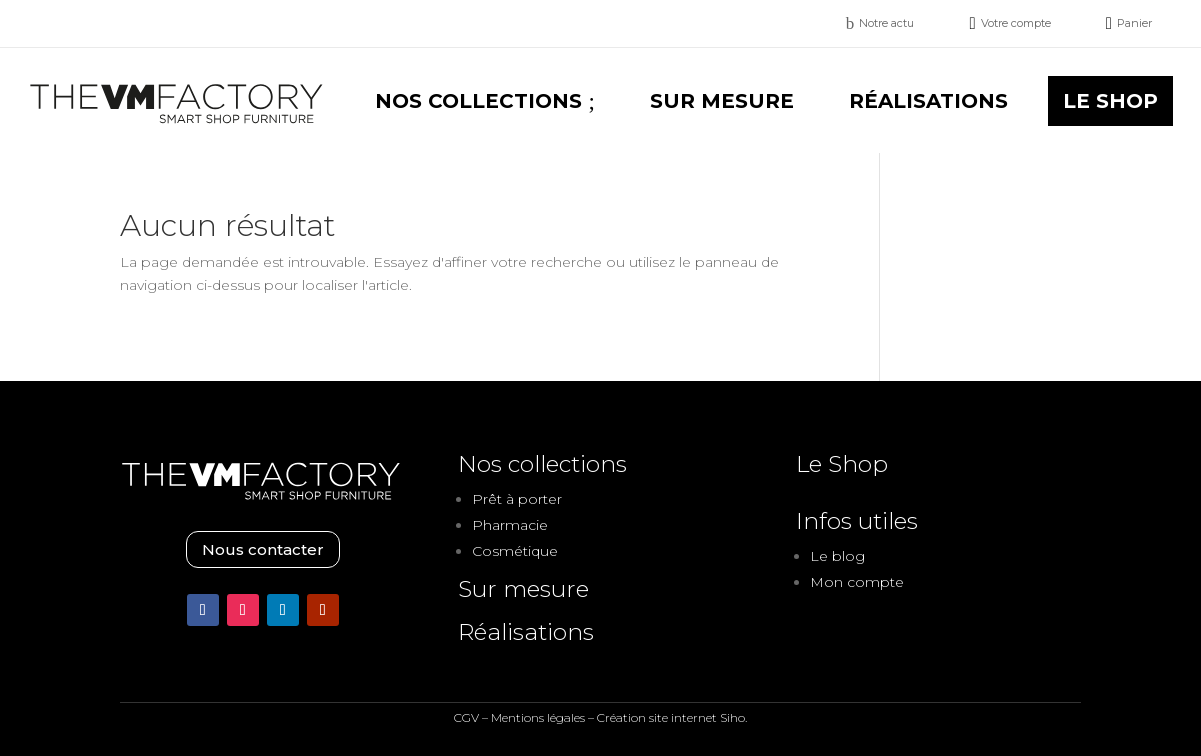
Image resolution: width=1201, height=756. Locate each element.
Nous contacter (263, 549)
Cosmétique (515, 551)
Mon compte (857, 582)
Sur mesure (523, 589)
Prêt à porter (517, 499)
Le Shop (842, 464)
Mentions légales (538, 717)
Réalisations (526, 632)
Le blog (837, 556)
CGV (466, 717)
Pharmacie (510, 525)
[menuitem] (880, 23)
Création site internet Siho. (672, 717)
